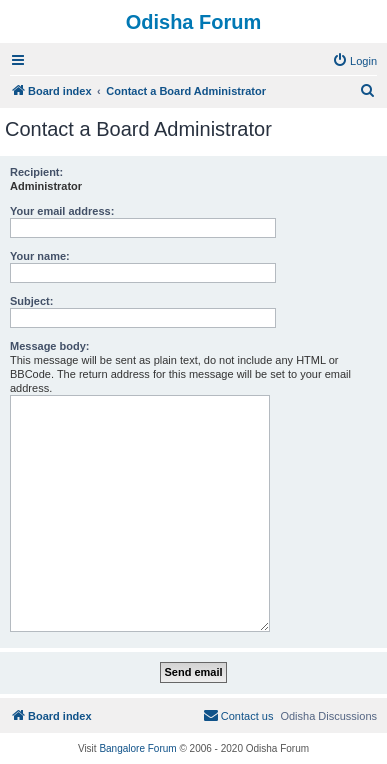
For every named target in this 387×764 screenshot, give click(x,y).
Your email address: (62, 211)
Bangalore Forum (137, 748)
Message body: (49, 346)
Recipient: (36, 172)
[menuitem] (354, 61)
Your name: (40, 256)
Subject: (31, 301)
